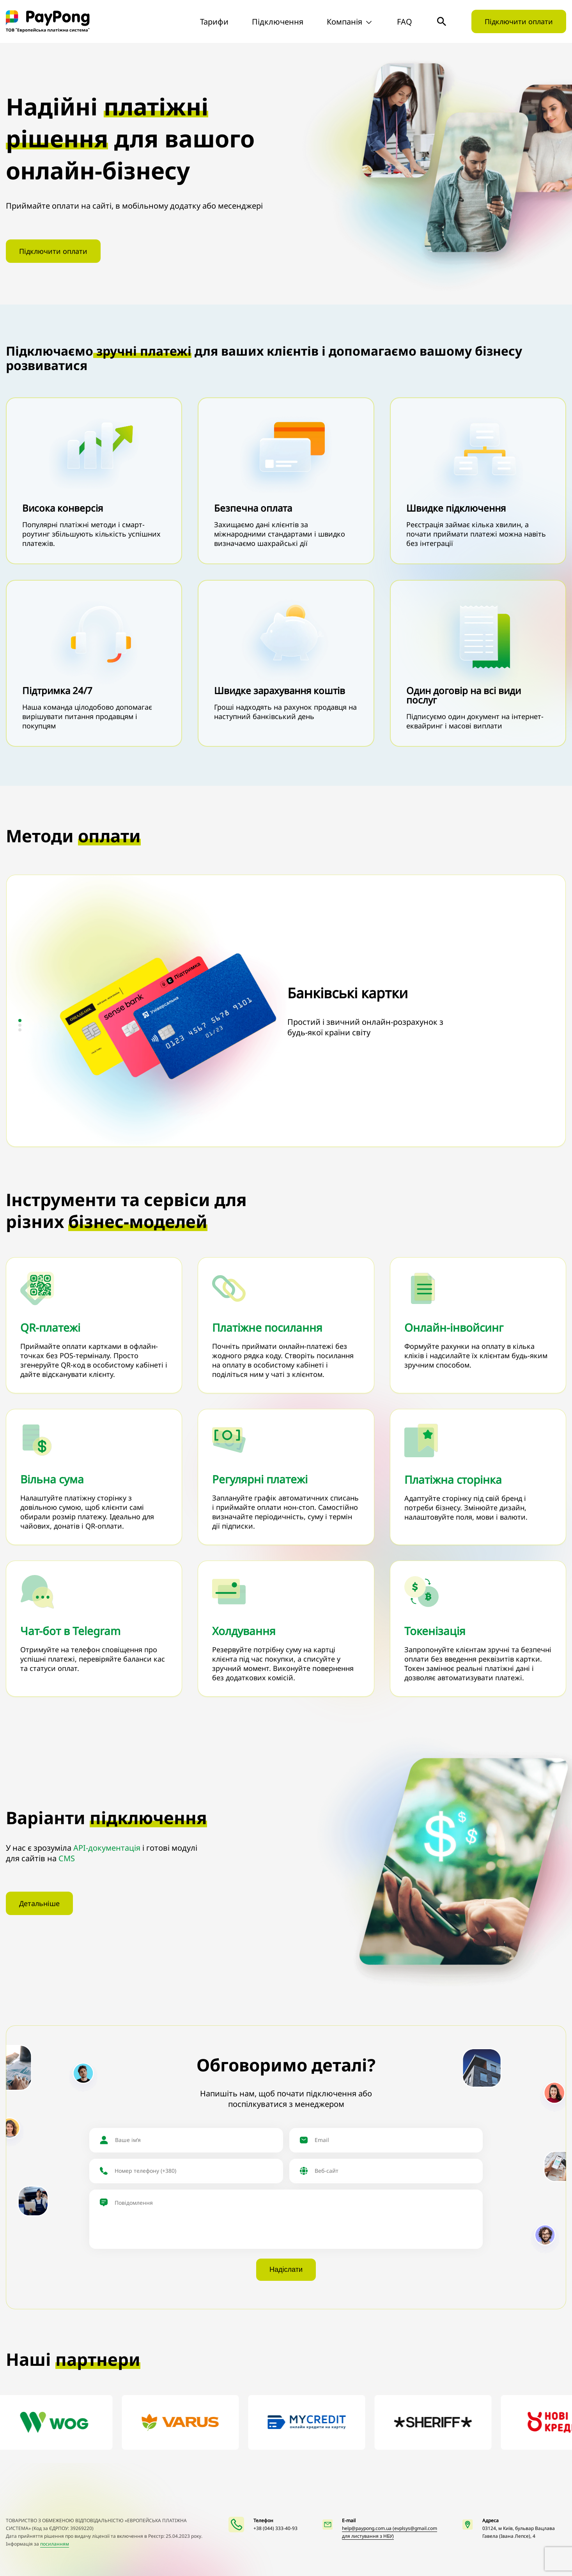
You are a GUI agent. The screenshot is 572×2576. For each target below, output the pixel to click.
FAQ (404, 21)
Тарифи (214, 21)
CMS (66, 1858)
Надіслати (286, 2269)
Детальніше (39, 1903)
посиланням (54, 2544)
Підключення (277, 21)
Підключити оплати (519, 21)
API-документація (106, 1848)
